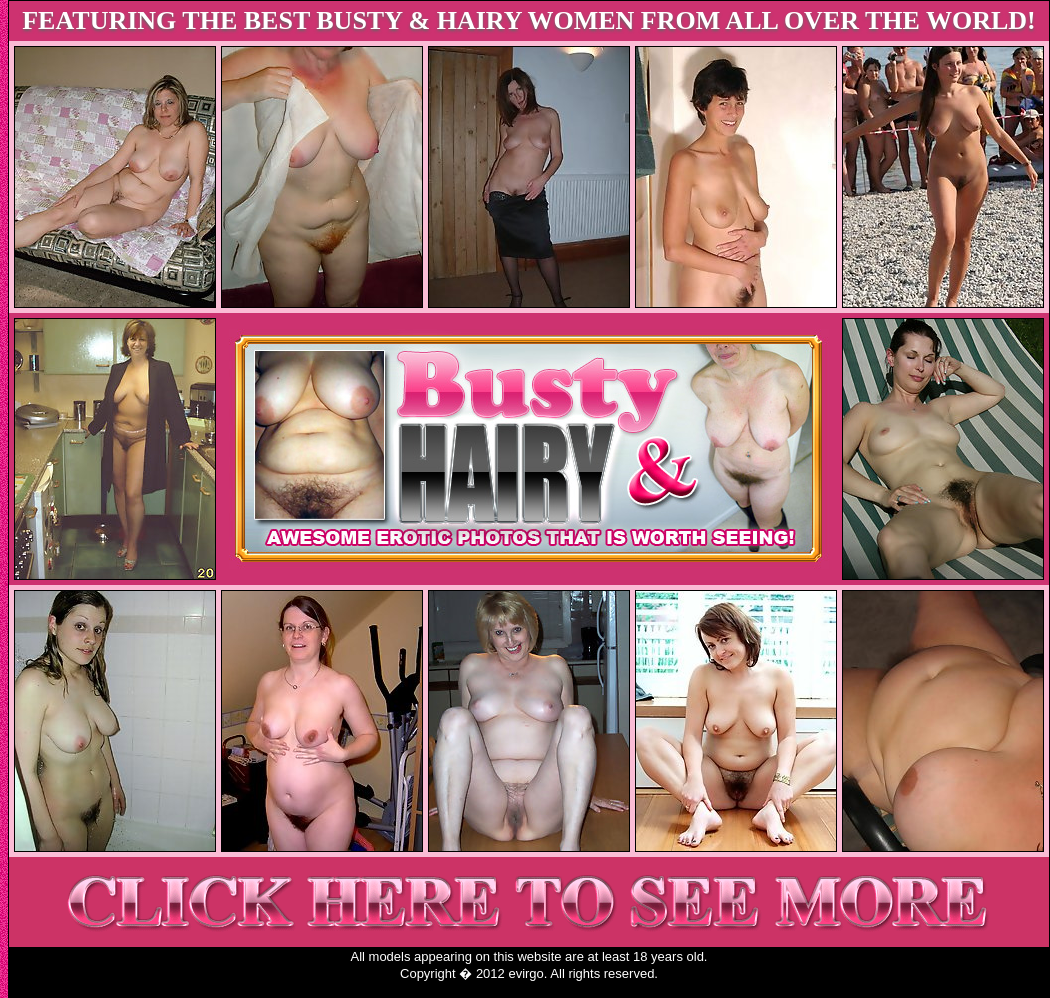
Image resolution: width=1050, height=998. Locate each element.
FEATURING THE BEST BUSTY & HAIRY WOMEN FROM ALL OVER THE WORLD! (529, 20)
